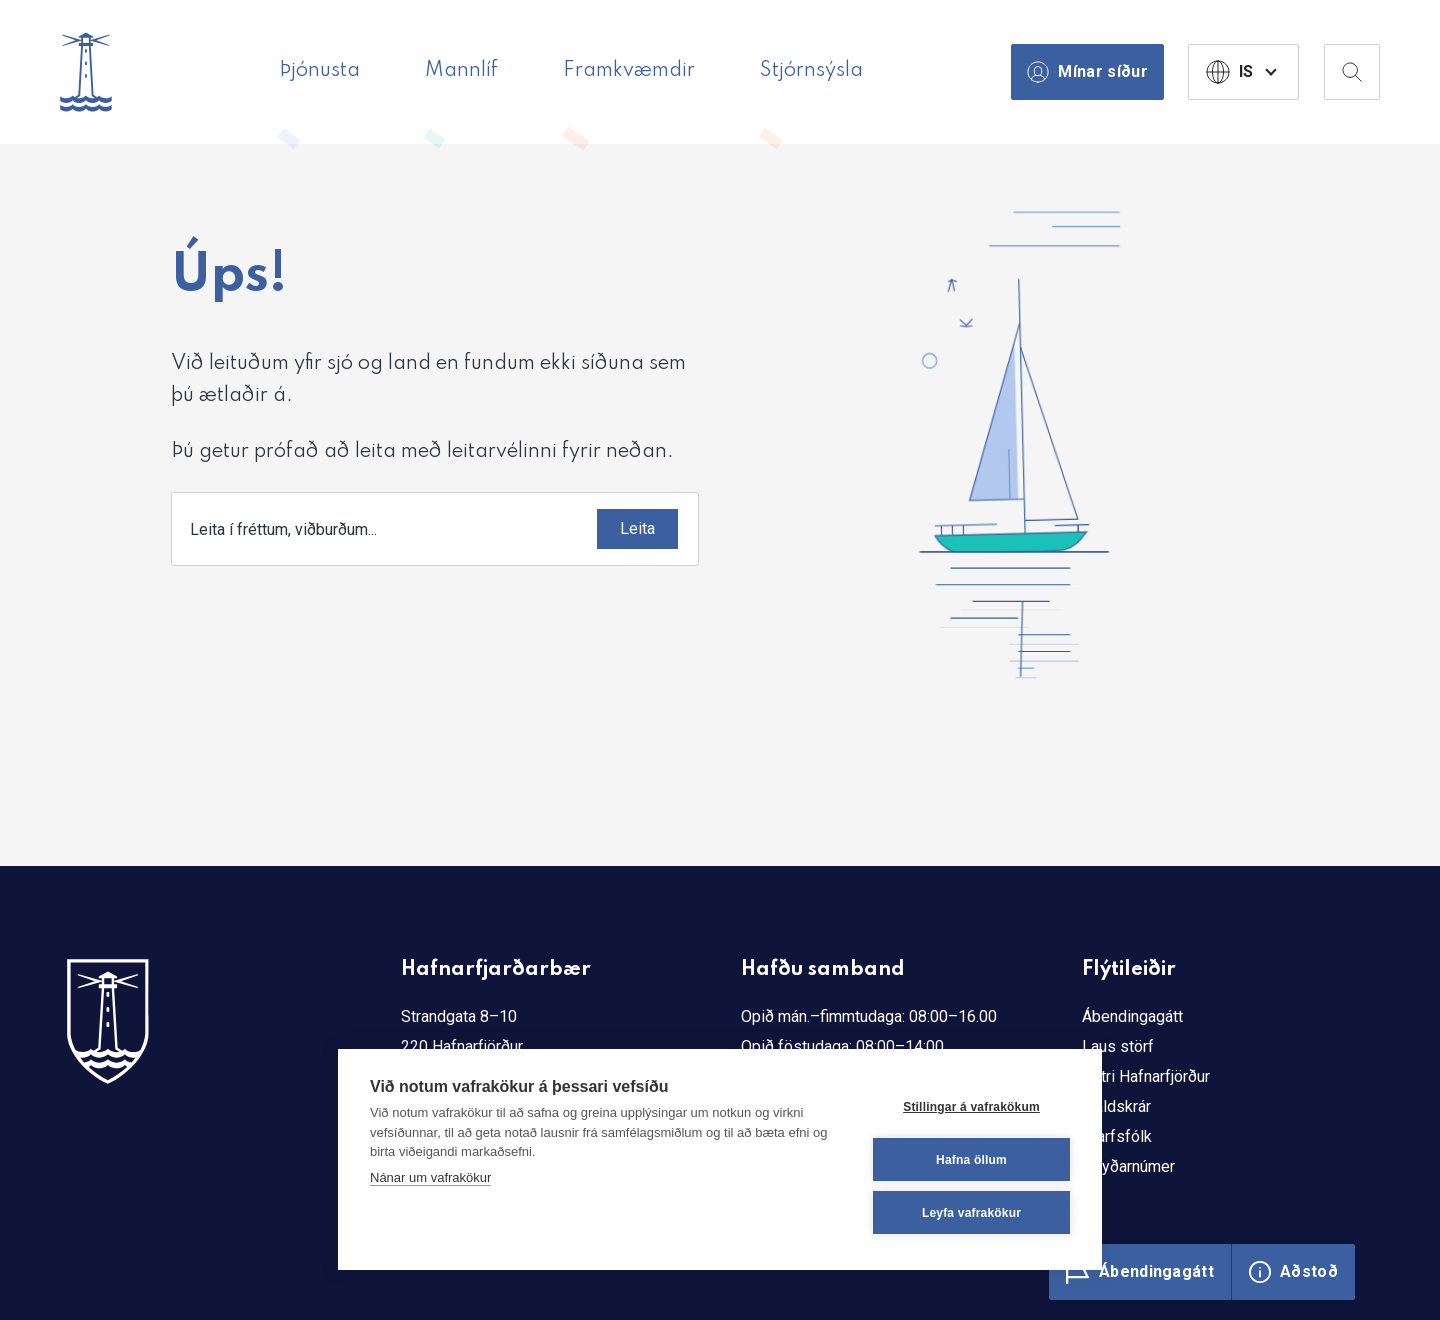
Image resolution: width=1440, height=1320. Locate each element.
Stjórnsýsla (811, 71)
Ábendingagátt (1132, 1016)
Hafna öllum (971, 1160)
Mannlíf (461, 71)
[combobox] (435, 529)
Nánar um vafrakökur (430, 1177)
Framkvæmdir (629, 71)
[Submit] (637, 529)
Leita (637, 528)
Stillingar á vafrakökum (971, 1107)
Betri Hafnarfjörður (1146, 1076)
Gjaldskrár (1116, 1106)
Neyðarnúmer (1128, 1166)
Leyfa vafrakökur (971, 1213)
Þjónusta (319, 71)
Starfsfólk (1117, 1136)
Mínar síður (1087, 72)
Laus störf (1118, 1046)
